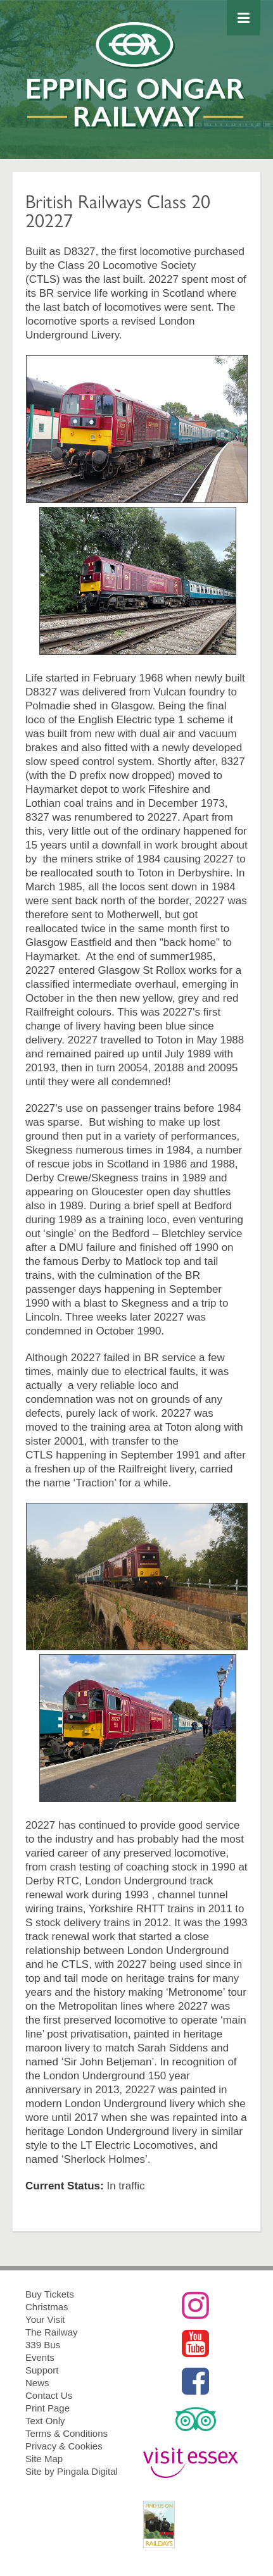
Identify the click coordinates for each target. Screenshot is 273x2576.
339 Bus (42, 2344)
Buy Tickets (49, 2294)
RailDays (195, 2524)
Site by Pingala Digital (71, 2471)
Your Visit (45, 2319)
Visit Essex (195, 2463)
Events (39, 2357)
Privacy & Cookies (64, 2446)
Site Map (44, 2458)
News (37, 2382)
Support (42, 2370)
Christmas (46, 2306)
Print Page (47, 2408)
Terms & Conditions (66, 2433)
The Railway (51, 2332)
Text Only (45, 2420)
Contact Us (48, 2395)
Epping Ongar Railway (136, 90)
